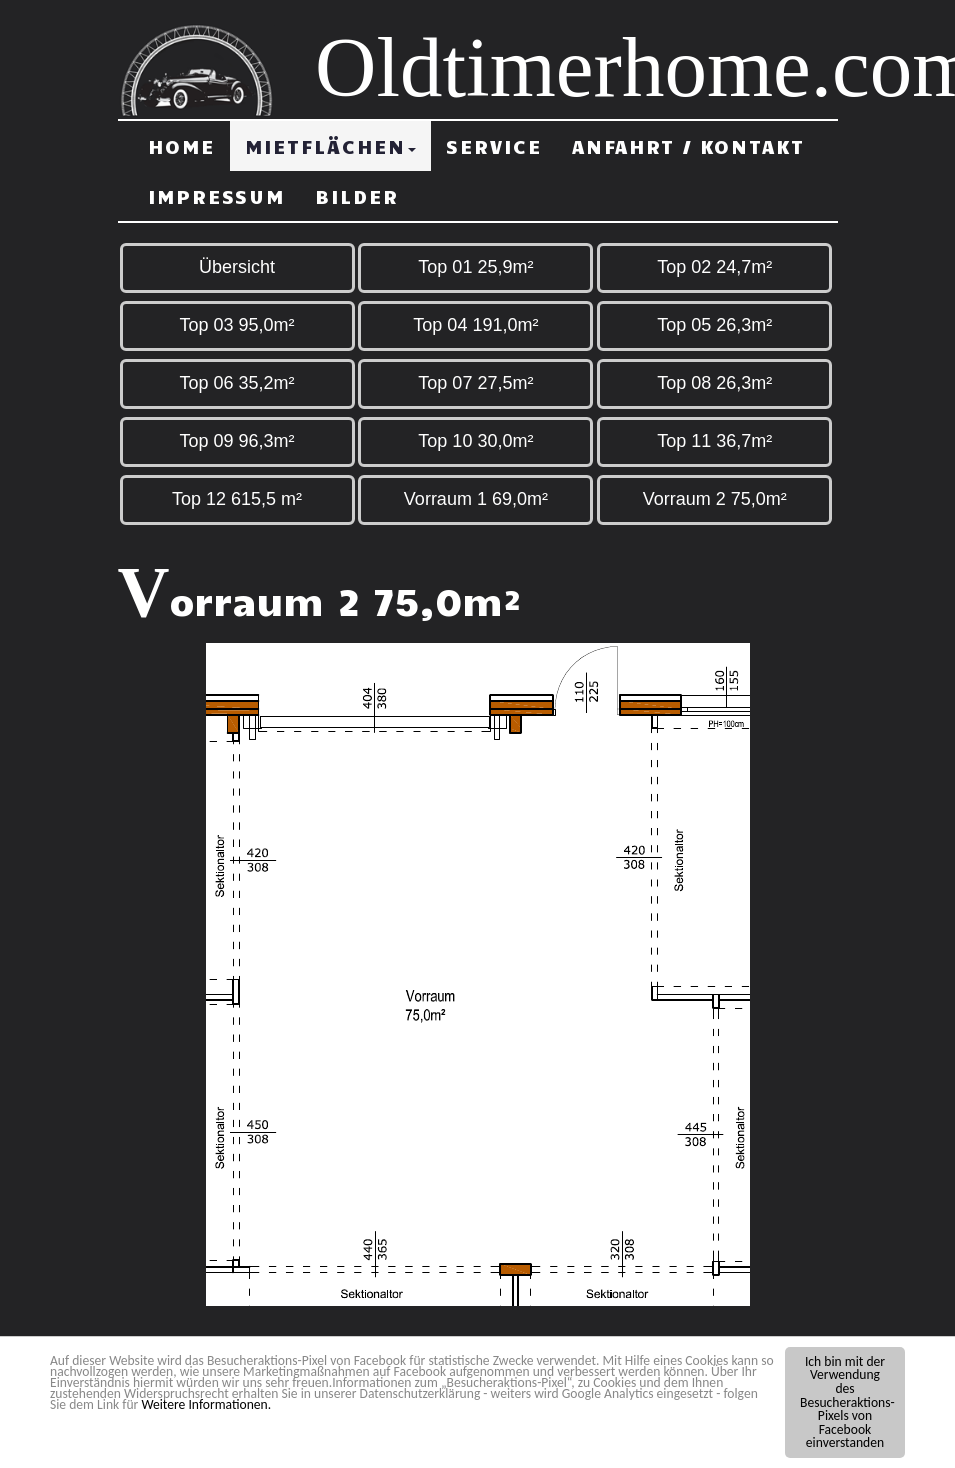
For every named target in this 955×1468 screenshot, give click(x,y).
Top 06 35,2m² (236, 383)
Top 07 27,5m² (475, 383)
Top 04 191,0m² (475, 325)
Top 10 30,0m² (475, 441)
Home (181, 146)
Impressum (216, 196)
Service (494, 146)
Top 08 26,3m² (714, 383)
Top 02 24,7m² (714, 267)
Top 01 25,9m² (475, 267)
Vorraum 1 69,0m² (476, 499)
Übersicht (237, 267)
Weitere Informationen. (206, 1404)
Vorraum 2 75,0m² (715, 499)
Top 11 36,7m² (714, 441)
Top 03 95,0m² (236, 325)
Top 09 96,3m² (236, 441)
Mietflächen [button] (330, 146)
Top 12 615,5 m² (237, 499)
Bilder (357, 196)
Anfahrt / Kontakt (688, 146)
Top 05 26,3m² (714, 325)
